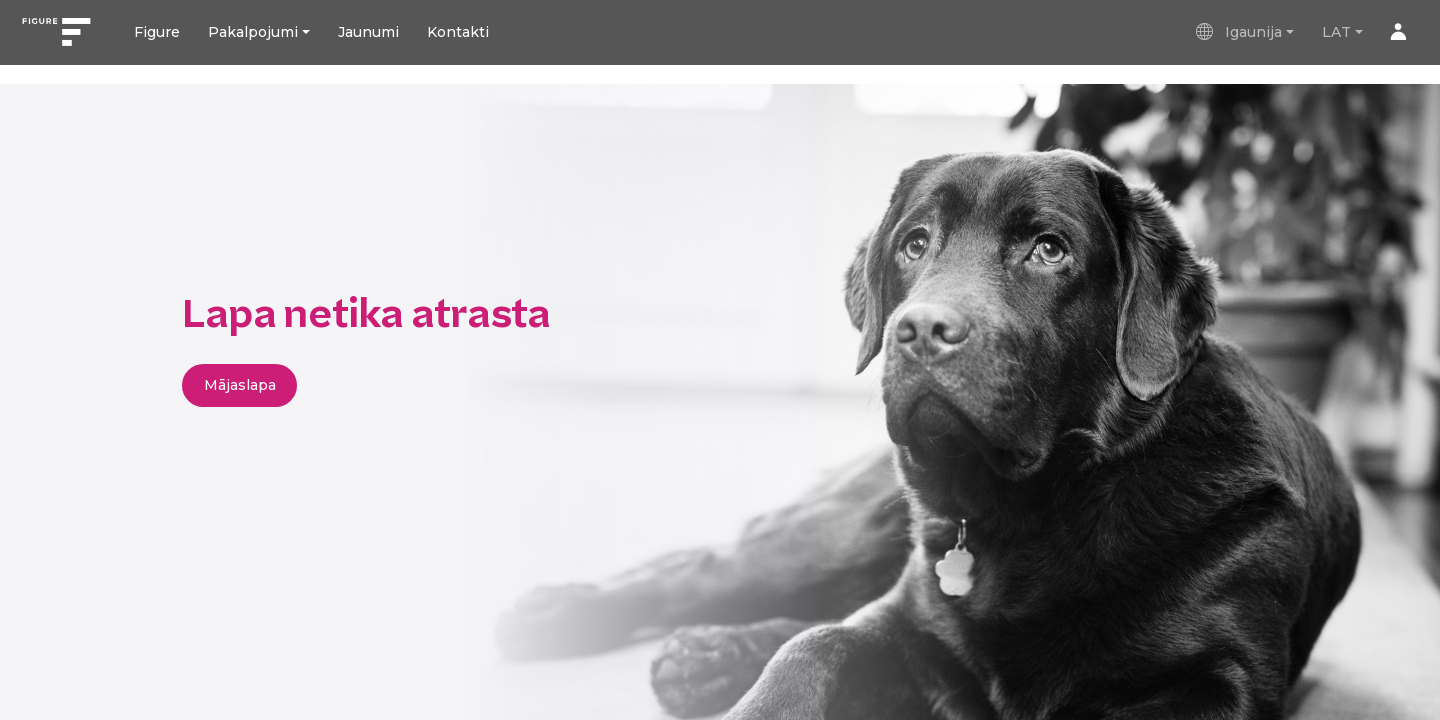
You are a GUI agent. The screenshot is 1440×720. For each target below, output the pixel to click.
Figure (157, 32)
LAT (1336, 32)
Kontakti (458, 32)
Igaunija (1238, 32)
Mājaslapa (240, 385)
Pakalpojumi (253, 32)
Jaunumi (368, 32)
